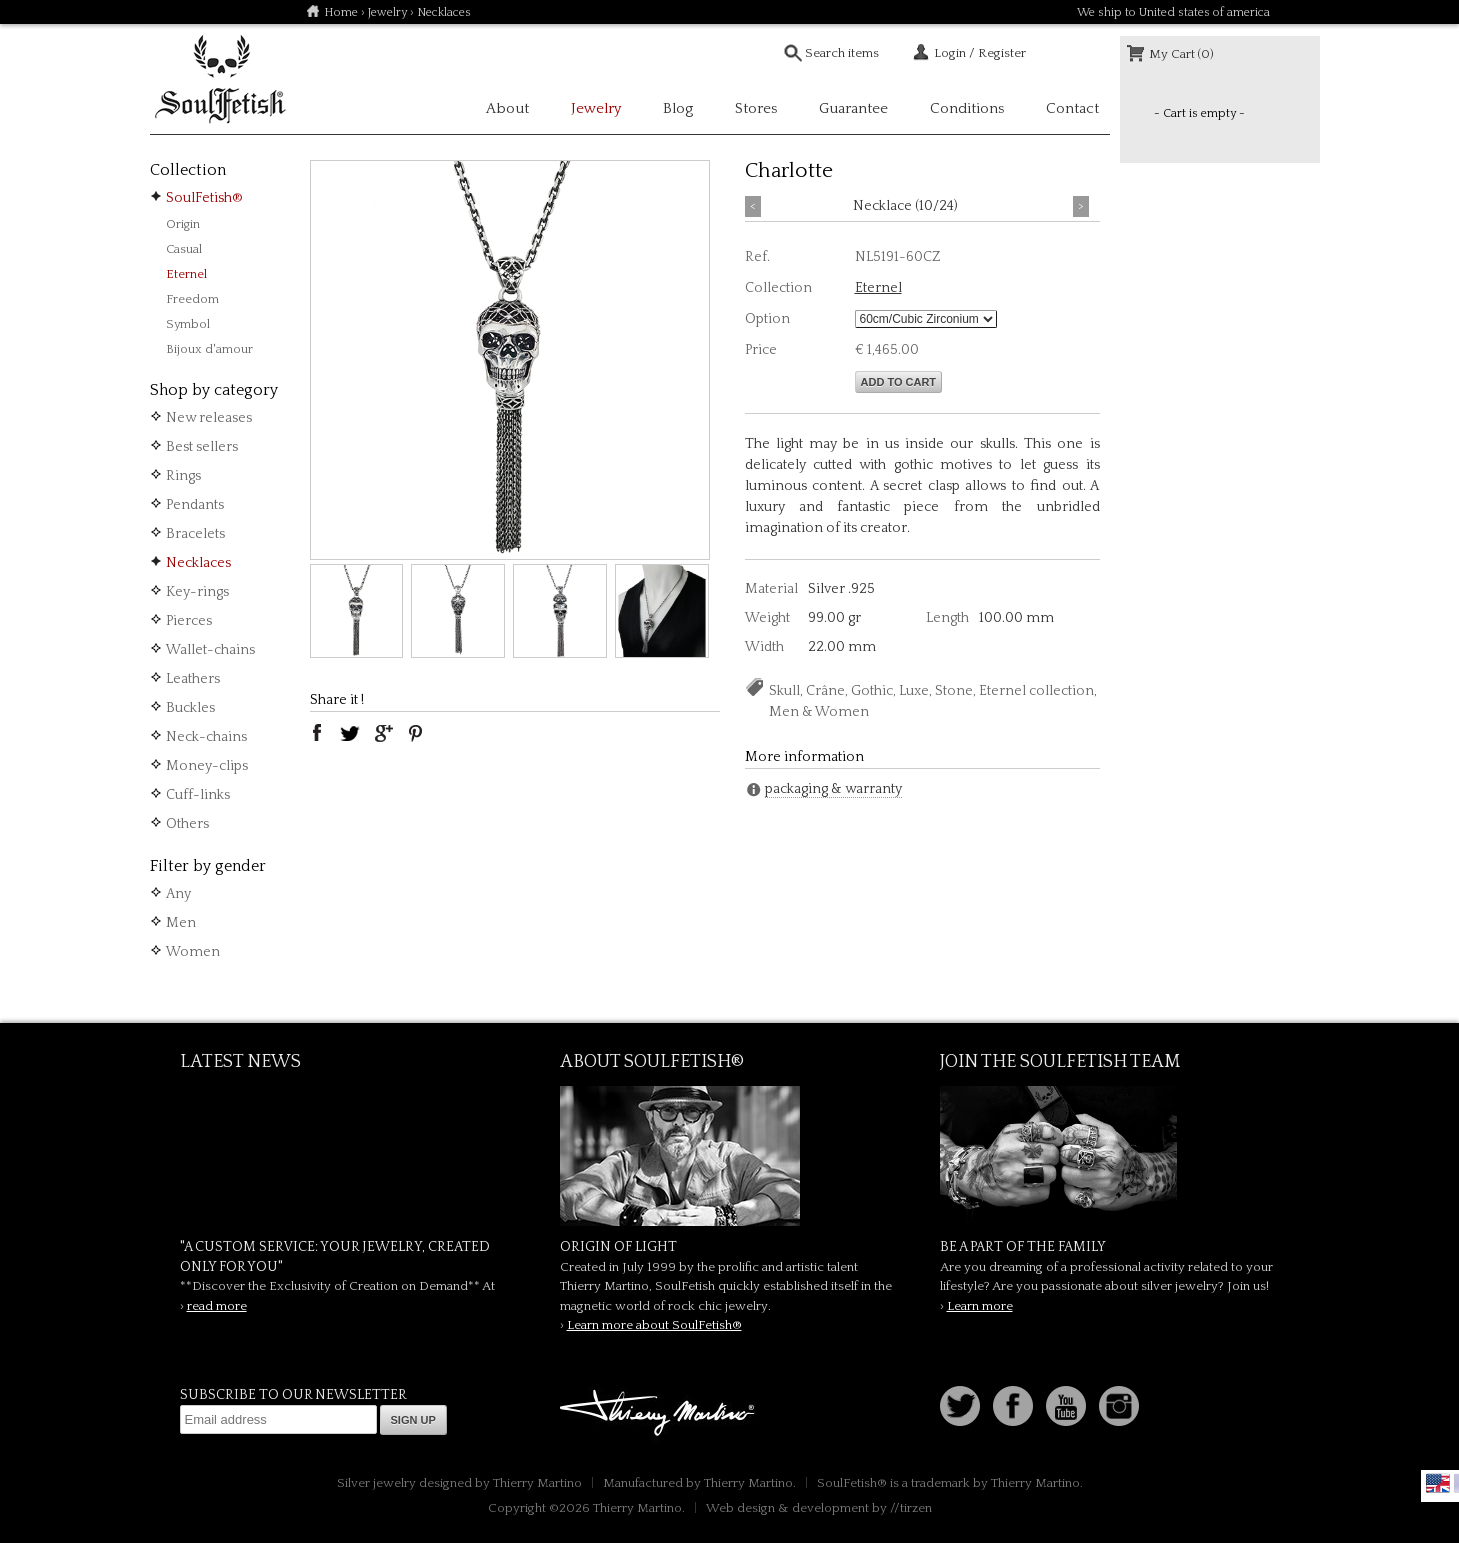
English (1438, 1483)
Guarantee (853, 108)
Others (187, 824)
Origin (183, 224)
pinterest (416, 733)
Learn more (980, 1306)
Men (181, 923)
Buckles (190, 708)
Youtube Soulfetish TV (1066, 1406)
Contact (1072, 108)
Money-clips (207, 766)
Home (341, 12)
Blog (678, 108)
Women (193, 952)
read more (217, 1306)
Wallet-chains (210, 650)
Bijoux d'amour (209, 349)
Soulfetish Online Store (220, 80)
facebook (317, 733)
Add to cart (899, 382)
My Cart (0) (1181, 54)
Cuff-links (198, 795)
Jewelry (387, 12)
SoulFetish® (204, 198)
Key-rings (197, 592)
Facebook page (1013, 1406)
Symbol (188, 324)
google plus (383, 733)
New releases (209, 418)
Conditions (967, 108)
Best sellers (202, 447)
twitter (350, 733)
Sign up (413, 1420)
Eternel (186, 274)
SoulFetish (730, 1156)
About (507, 108)
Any (178, 894)
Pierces (189, 621)
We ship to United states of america (1173, 12)
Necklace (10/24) (905, 206)
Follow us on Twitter (960, 1406)
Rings (183, 476)
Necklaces (198, 563)
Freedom (192, 299)
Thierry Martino (660, 1414)
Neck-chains (206, 737)
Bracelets (195, 534)
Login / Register (980, 53)
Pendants (195, 505)
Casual (184, 249)
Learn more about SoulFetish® (654, 1325)
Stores (756, 108)
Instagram (1119, 1406)
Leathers (193, 679)
